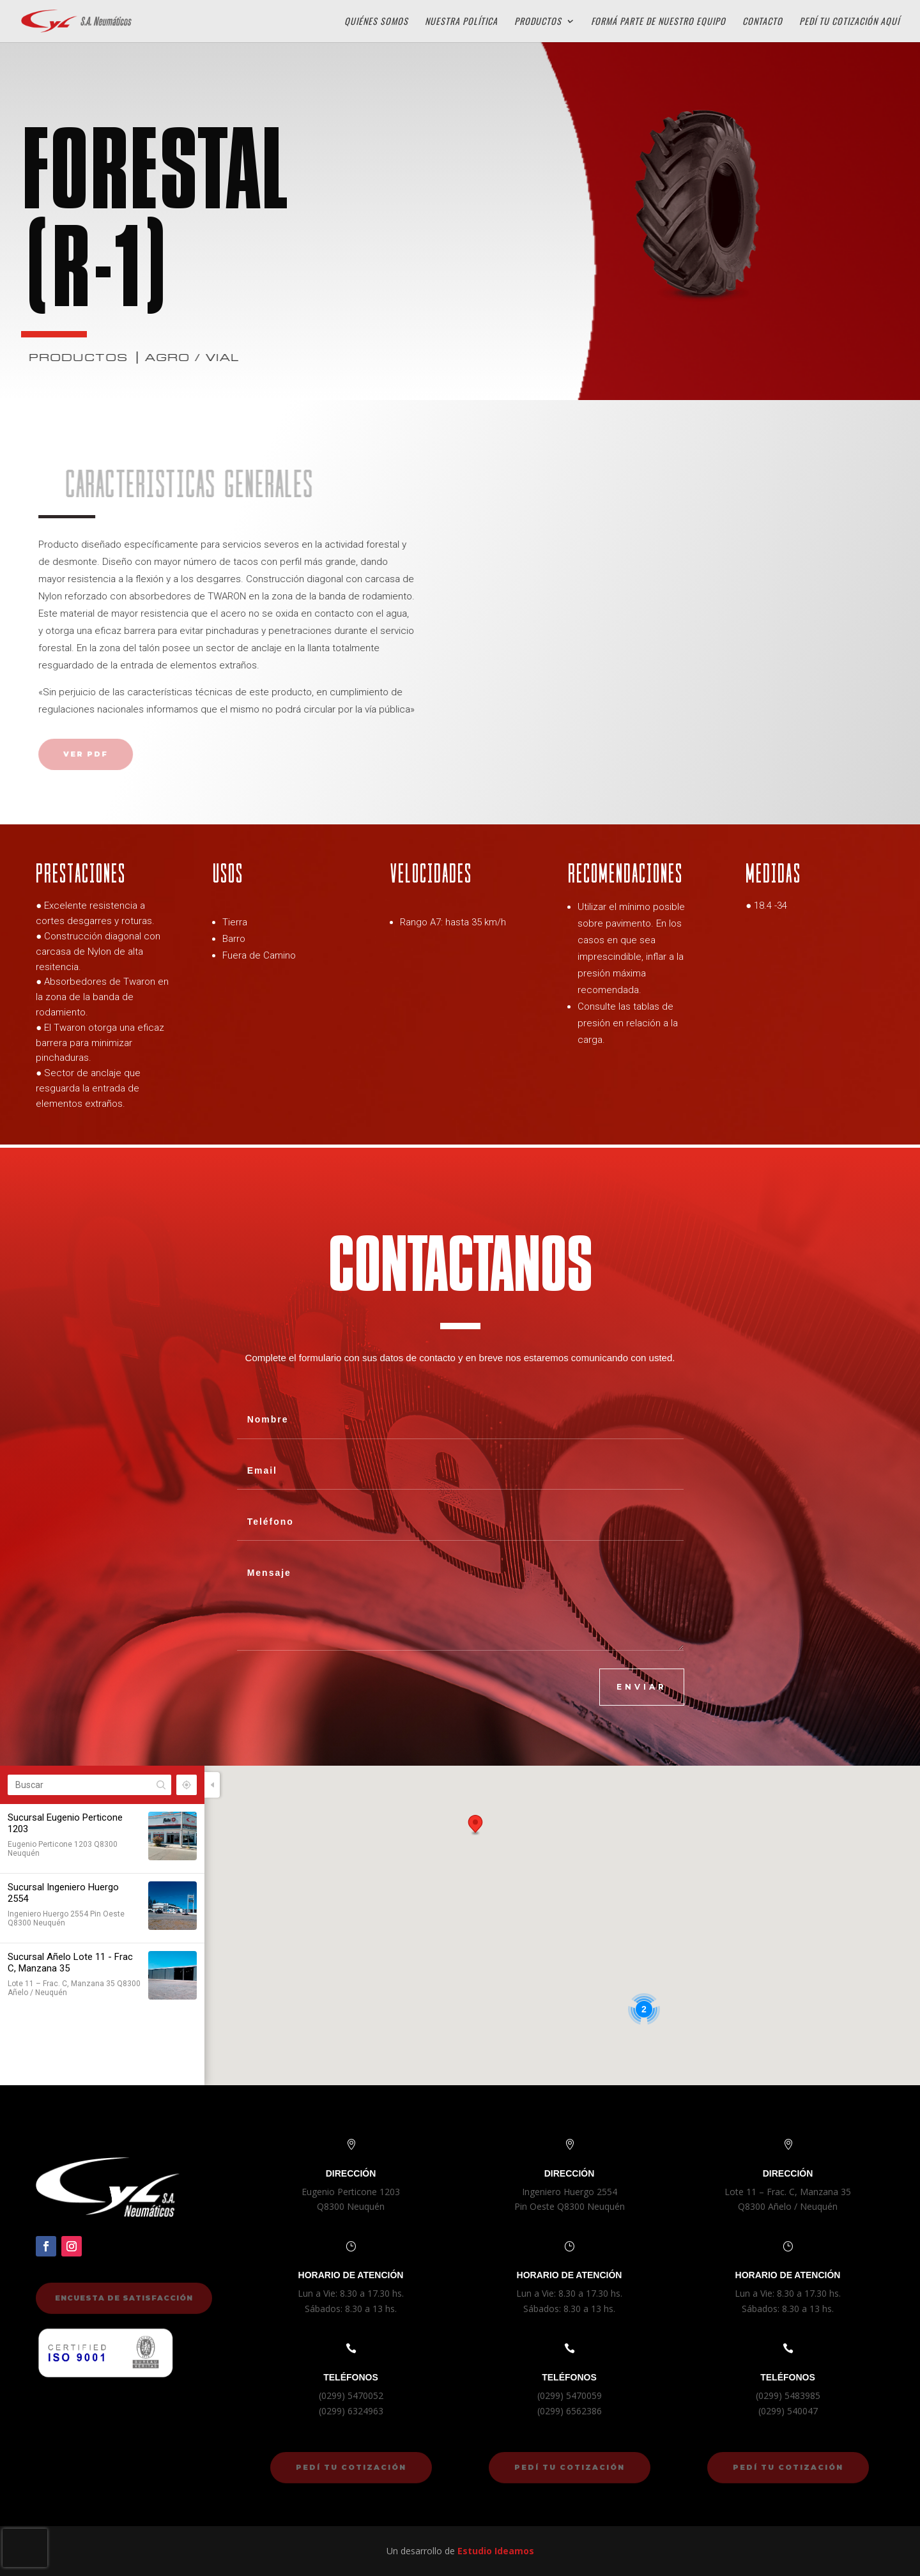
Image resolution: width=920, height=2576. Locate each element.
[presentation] (25, 2548)
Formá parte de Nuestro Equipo (658, 22)
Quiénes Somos (376, 22)
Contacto (762, 22)
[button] (475, 1825)
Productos (538, 22)
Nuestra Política (461, 22)
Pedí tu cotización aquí (849, 22)
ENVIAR (642, 1687)
